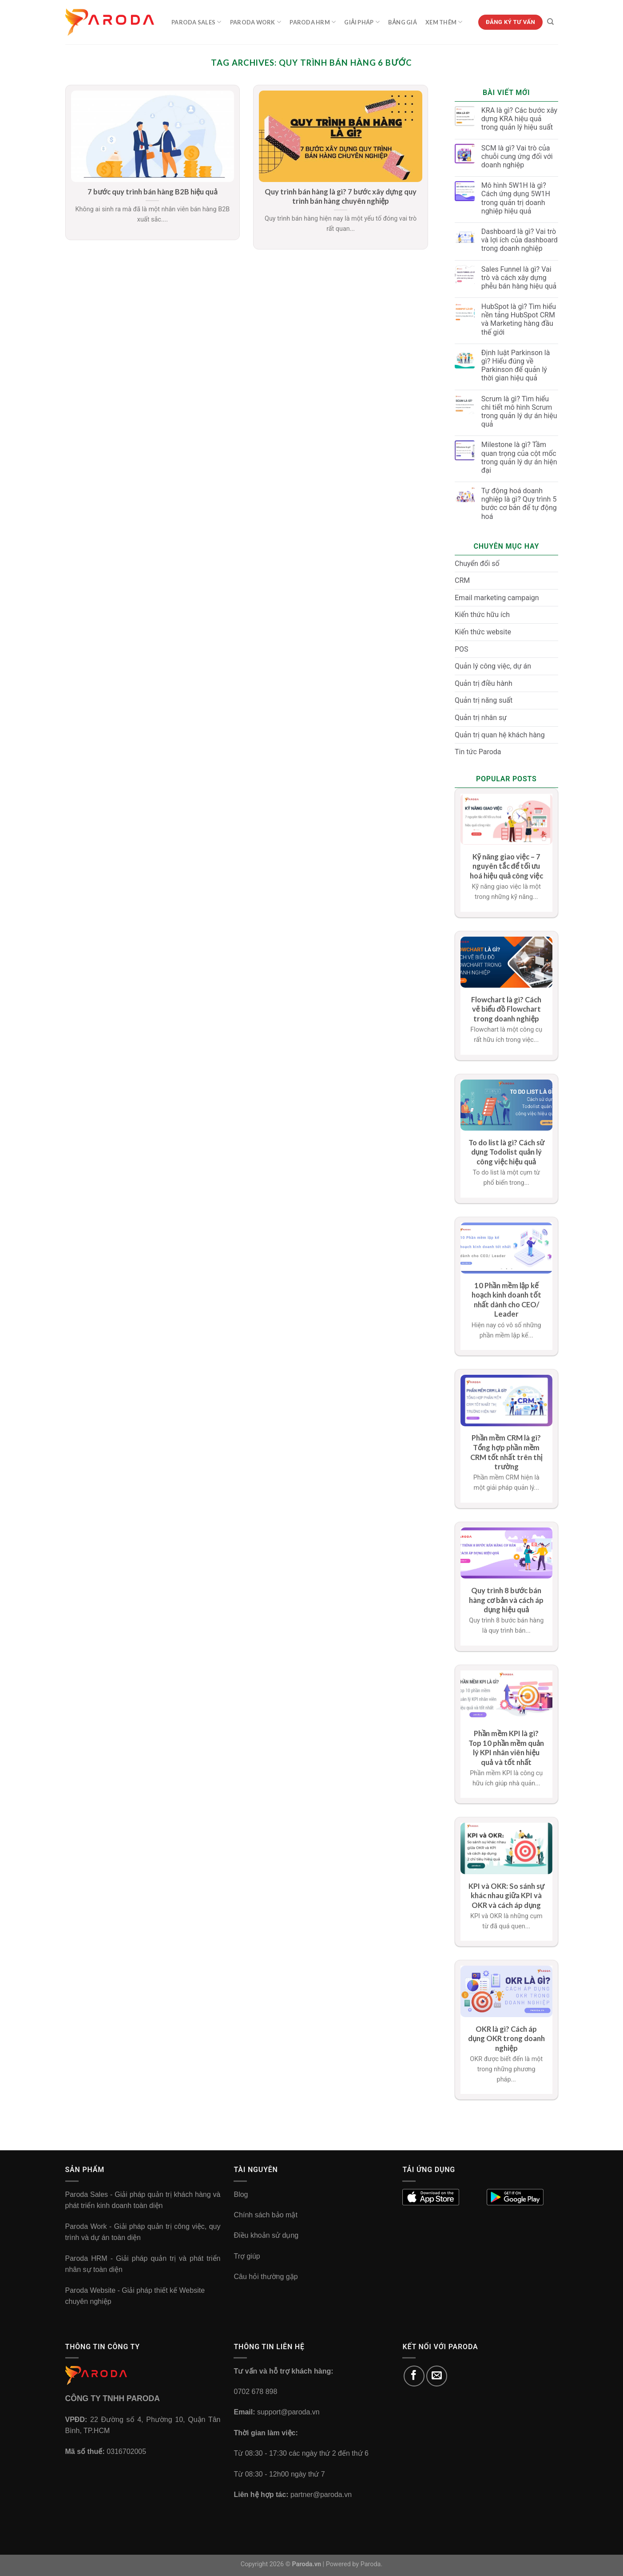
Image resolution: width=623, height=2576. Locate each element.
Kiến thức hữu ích (482, 614)
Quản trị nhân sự (481, 717)
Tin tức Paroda (478, 752)
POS (461, 649)
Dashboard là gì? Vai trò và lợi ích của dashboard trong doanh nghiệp (519, 240)
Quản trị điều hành (483, 683)
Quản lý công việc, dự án (493, 666)
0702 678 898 (255, 2391)
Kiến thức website (483, 632)
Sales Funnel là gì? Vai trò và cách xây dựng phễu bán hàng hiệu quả (518, 277)
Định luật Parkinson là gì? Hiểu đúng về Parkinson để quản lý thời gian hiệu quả (515, 365)
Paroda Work (255, 22)
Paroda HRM (313, 22)
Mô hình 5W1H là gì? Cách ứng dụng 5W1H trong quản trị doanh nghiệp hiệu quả (515, 198)
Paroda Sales (196, 22)
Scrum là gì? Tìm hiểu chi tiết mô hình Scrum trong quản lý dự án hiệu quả (519, 412)
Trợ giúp (247, 2256)
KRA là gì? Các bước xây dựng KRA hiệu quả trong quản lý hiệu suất (519, 118)
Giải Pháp (361, 22)
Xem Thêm (444, 22)
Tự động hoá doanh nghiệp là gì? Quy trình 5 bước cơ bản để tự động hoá (519, 504)
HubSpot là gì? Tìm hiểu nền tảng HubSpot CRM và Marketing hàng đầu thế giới (518, 319)
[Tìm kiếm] (550, 22)
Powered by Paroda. (354, 2564)
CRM (462, 580)
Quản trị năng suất (483, 700)
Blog (241, 2194)
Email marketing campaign (497, 598)
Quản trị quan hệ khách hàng (500, 735)
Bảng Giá (402, 22)
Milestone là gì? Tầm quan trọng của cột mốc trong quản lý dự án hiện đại (519, 457)
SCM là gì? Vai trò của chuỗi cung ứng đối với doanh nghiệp (517, 156)
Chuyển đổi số (477, 563)
